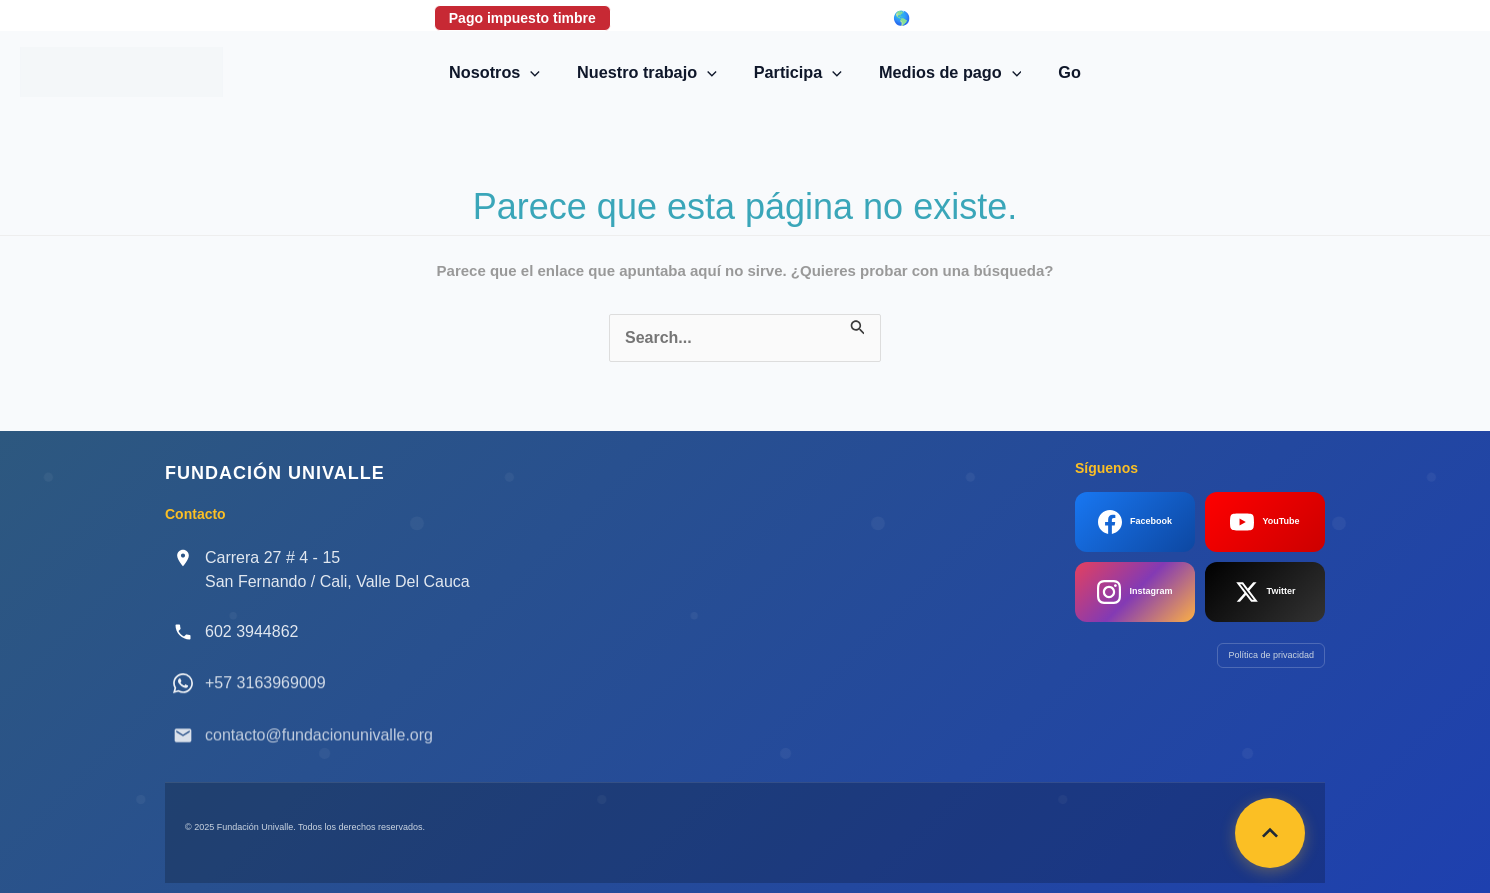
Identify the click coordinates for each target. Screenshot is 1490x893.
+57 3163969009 (265, 697)
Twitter (1265, 592)
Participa (798, 72)
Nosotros (503, 72)
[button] (539, 72)
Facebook (1135, 522)
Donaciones (679, 18)
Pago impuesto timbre (522, 18)
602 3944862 (251, 631)
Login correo (806, 18)
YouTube (1264, 522)
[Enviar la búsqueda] (858, 325)
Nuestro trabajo (651, 72)
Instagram (1134, 592)
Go (1061, 72)
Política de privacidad (1271, 655)
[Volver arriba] (1270, 833)
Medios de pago (946, 72)
